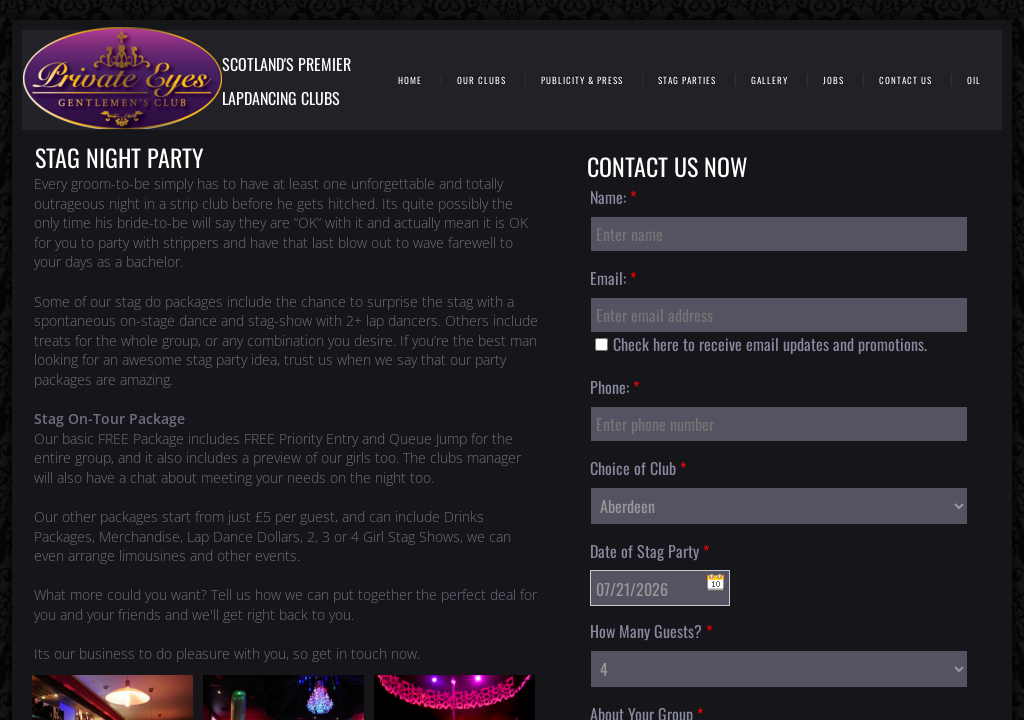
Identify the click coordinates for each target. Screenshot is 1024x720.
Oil (974, 80)
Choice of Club (638, 468)
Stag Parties (687, 80)
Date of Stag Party (649, 551)
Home (410, 80)
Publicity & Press (582, 80)
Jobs (833, 80)
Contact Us (905, 80)
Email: (613, 278)
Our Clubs (481, 80)
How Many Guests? (651, 631)
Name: (613, 197)
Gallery (769, 80)
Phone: (614, 387)
